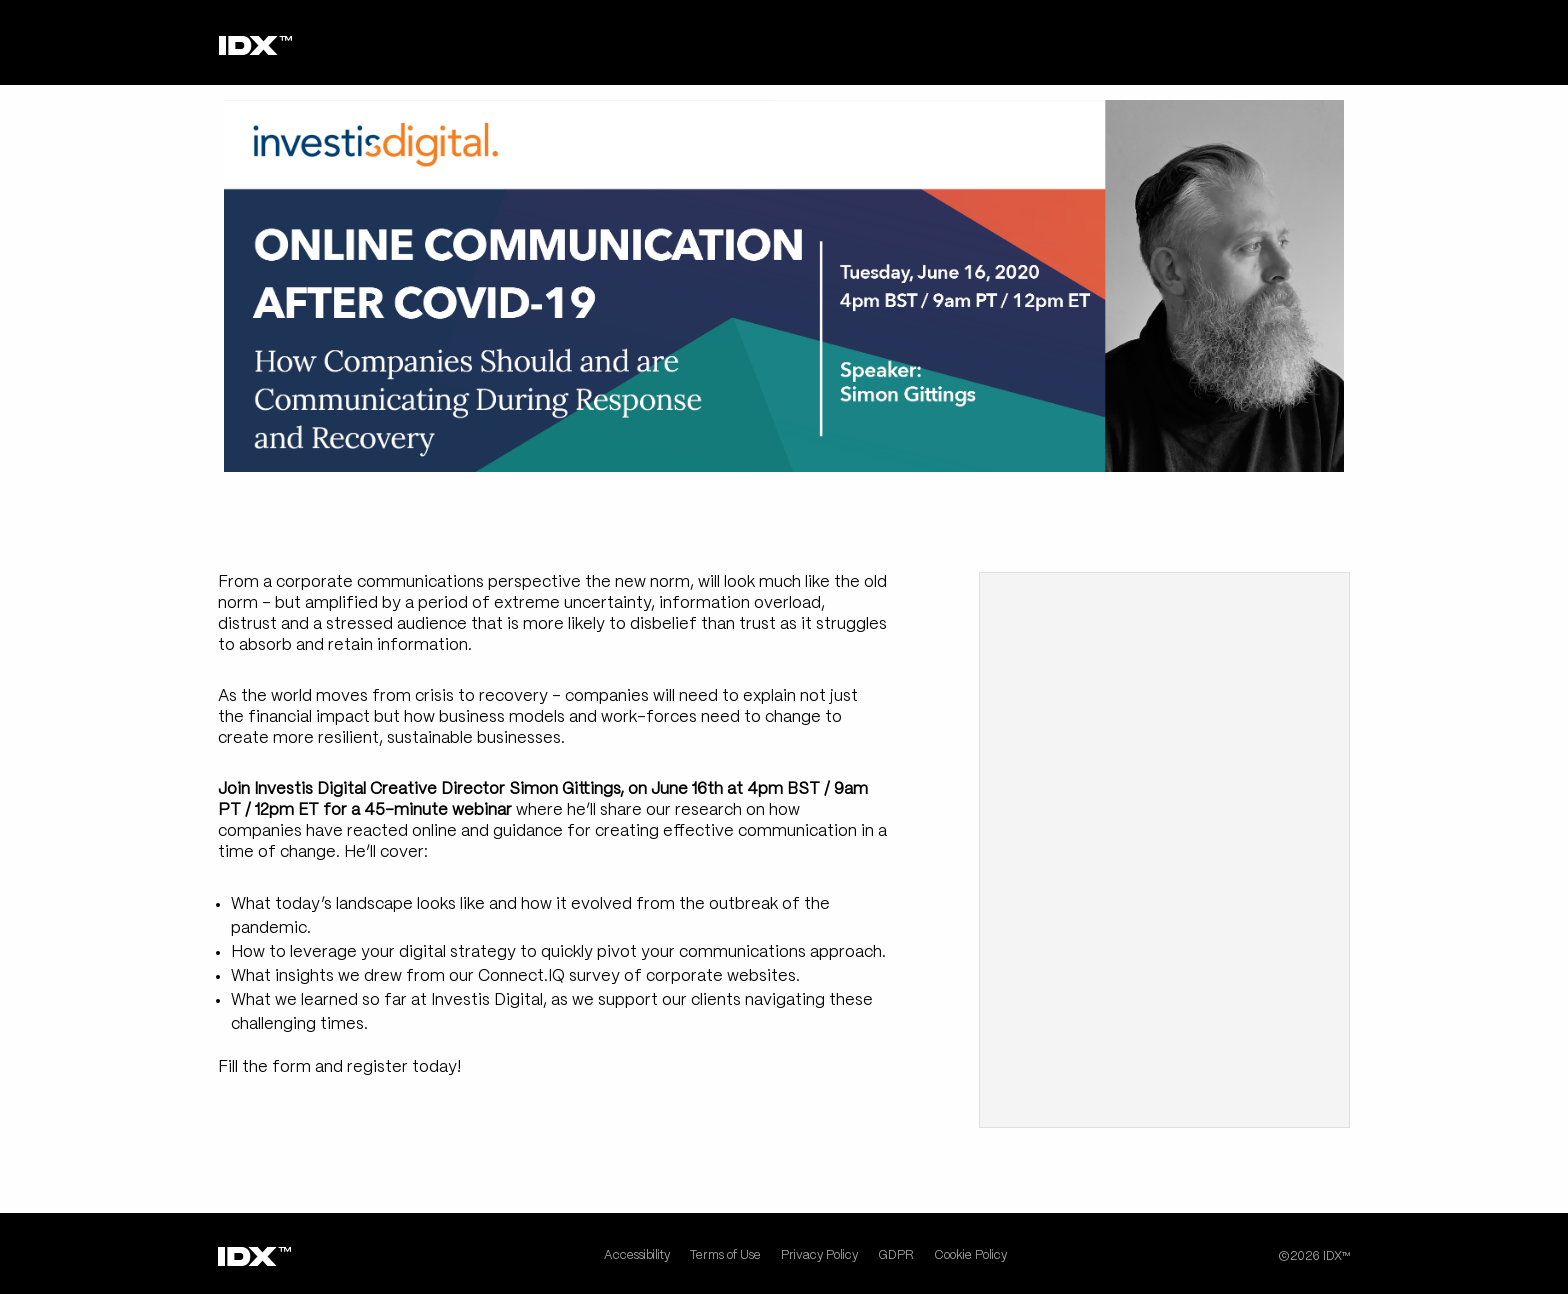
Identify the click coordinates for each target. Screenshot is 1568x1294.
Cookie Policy (970, 1255)
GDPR (896, 1255)
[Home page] (255, 45)
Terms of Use (725, 1255)
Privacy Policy (819, 1255)
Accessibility (637, 1255)
